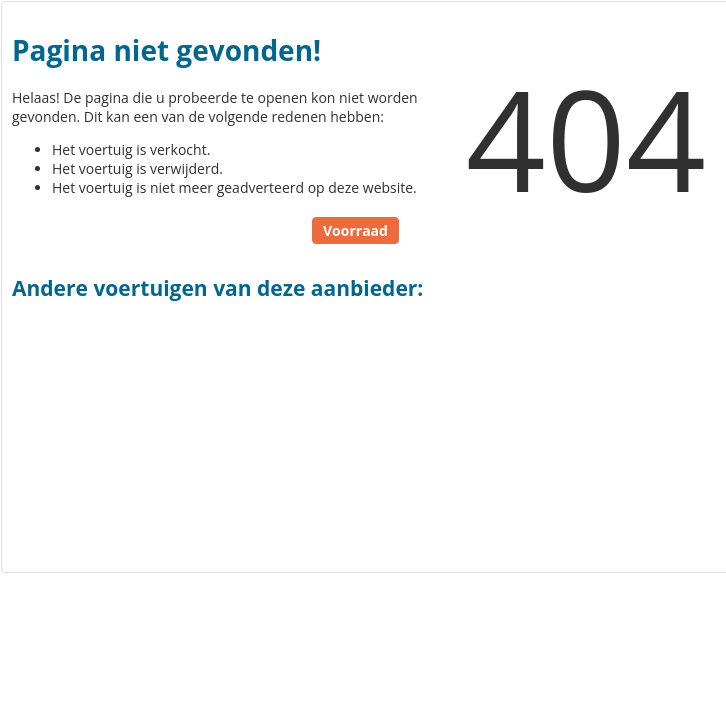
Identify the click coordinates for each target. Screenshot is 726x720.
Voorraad (355, 230)
